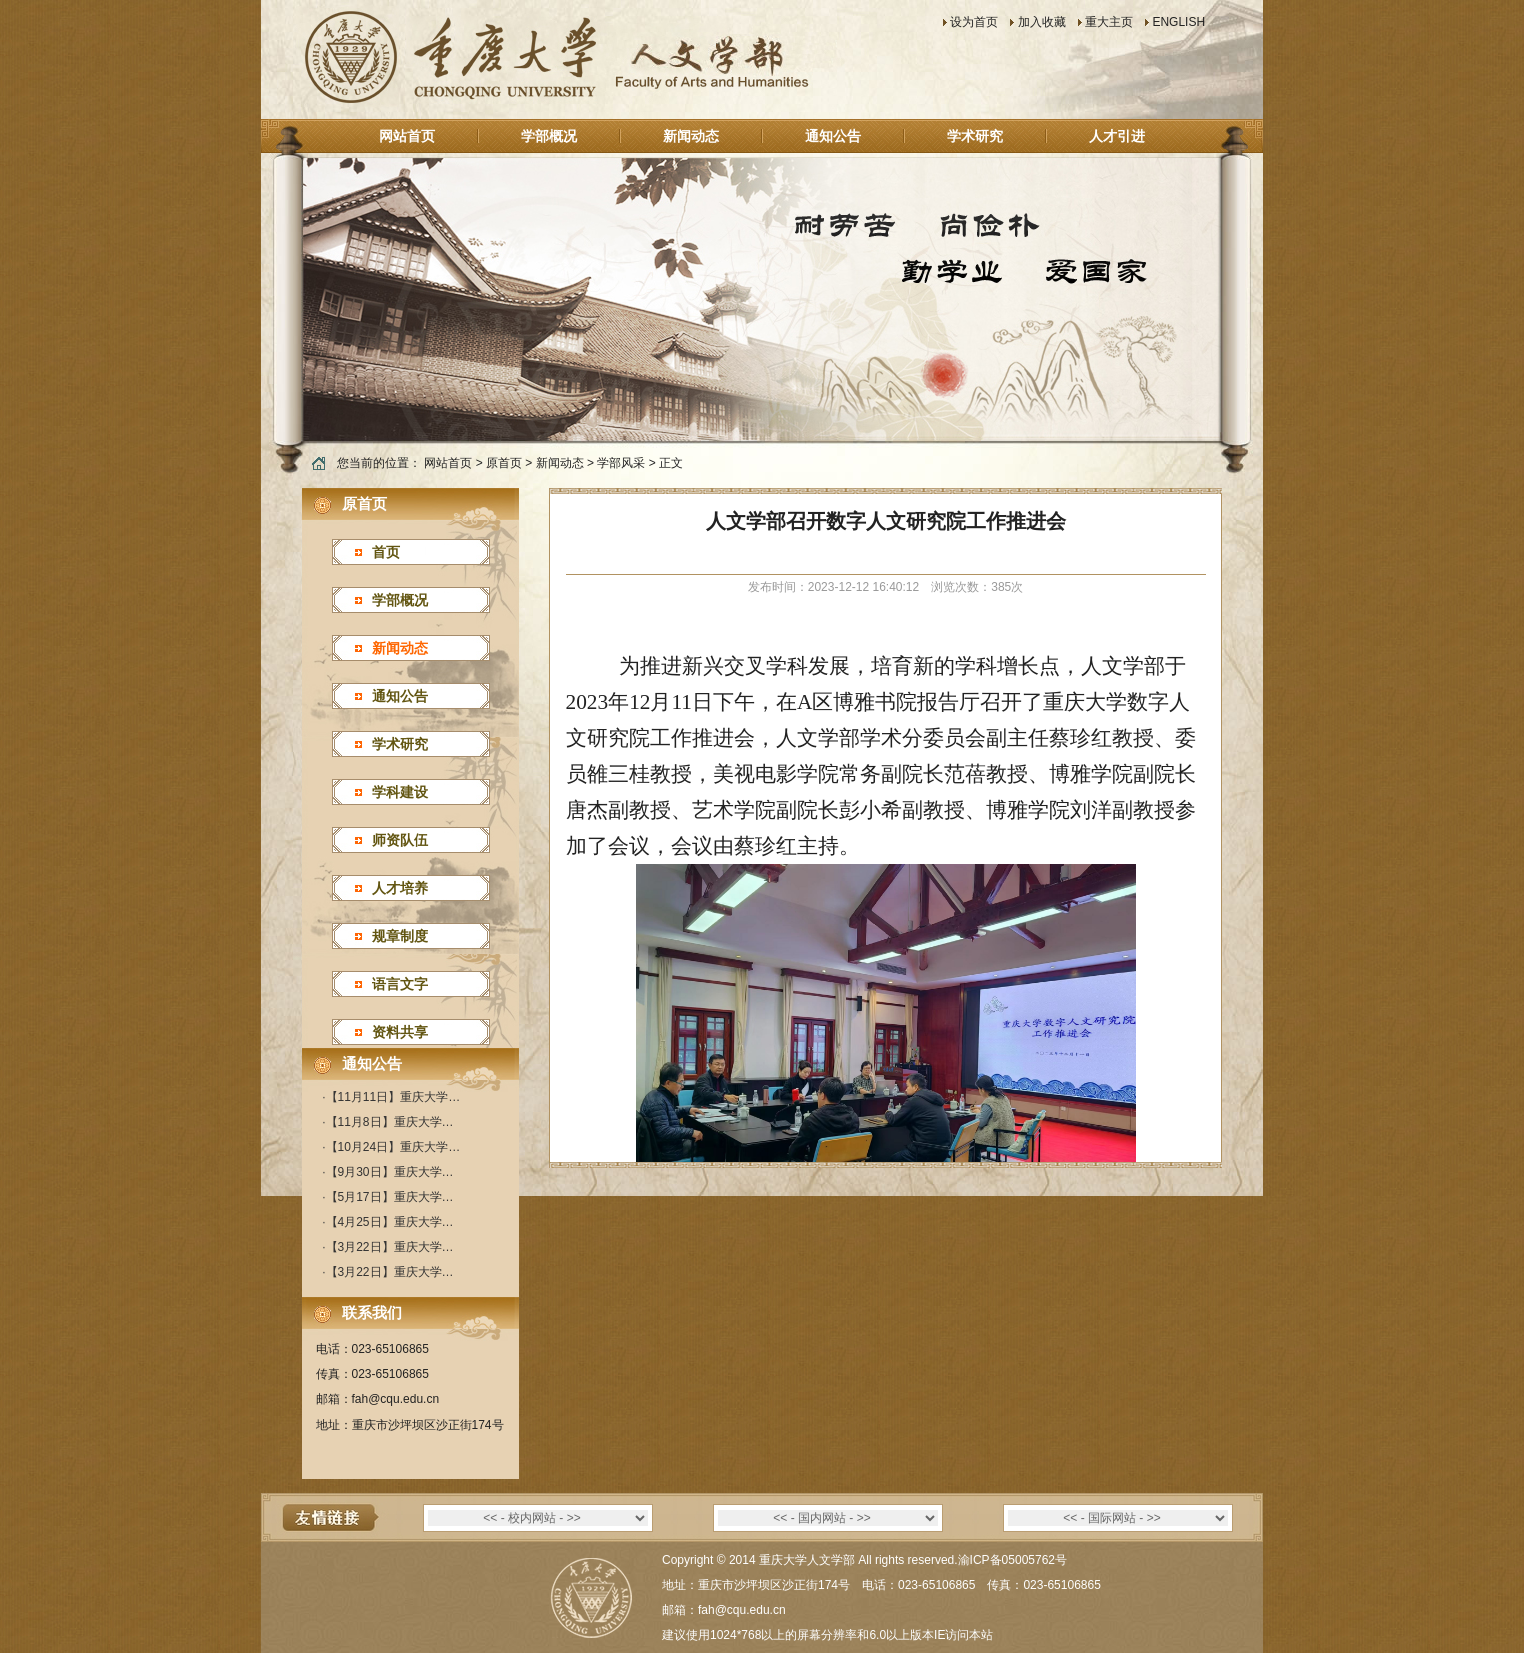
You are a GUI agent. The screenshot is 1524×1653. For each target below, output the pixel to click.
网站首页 (407, 136)
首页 (386, 552)
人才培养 (400, 888)
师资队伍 (400, 840)
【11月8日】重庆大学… (390, 1122)
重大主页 (1109, 22)
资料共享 (400, 1032)
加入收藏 (1042, 22)
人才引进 (1117, 136)
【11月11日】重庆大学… (393, 1097)
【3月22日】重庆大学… (390, 1247)
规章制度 (400, 936)
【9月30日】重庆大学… (390, 1172)
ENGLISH (1178, 22)
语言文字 (400, 984)
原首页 (504, 463)
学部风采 (621, 463)
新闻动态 (691, 136)
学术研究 (975, 136)
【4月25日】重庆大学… (390, 1222)
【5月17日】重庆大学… (390, 1197)
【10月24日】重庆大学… (393, 1147)
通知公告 (833, 136)
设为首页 (974, 22)
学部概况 (549, 136)
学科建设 (400, 792)
